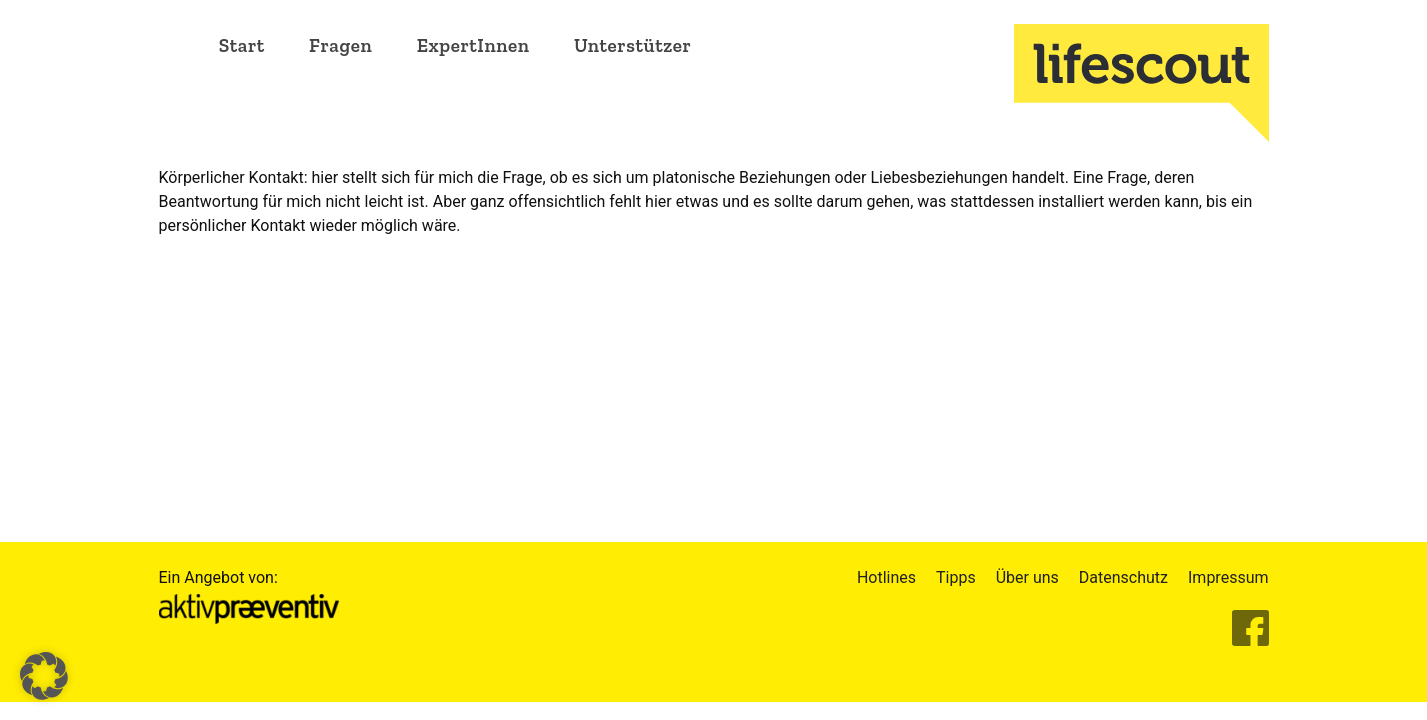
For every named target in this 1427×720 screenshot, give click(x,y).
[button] (44, 676)
